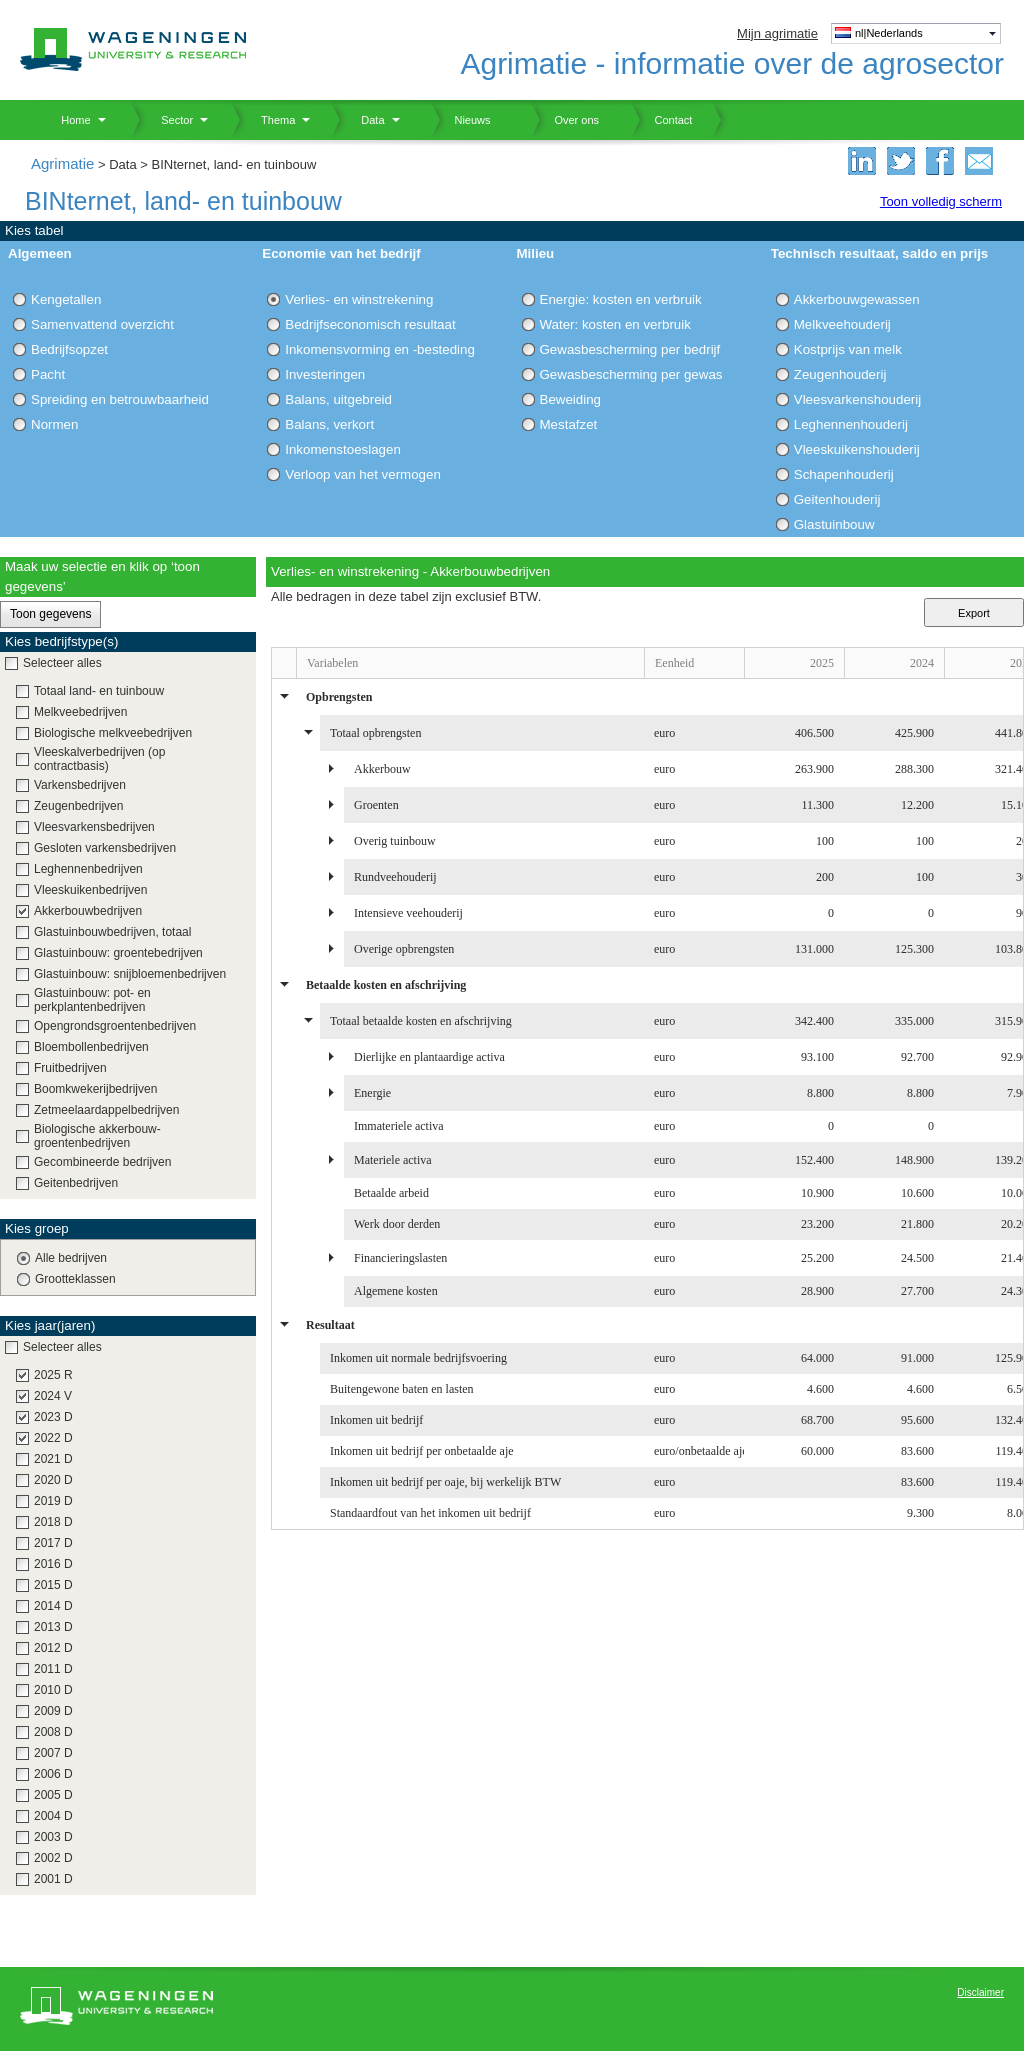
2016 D (53, 1564)
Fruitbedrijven (70, 1068)
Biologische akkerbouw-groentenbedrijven (97, 1136)
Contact (661, 120)
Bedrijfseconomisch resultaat (370, 324)
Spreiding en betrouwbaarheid (120, 399)
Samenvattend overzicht (102, 324)
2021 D (53, 1459)
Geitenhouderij (837, 499)
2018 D (53, 1522)
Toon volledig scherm (941, 201)
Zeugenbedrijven (78, 806)
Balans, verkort (329, 424)
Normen (54, 424)
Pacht (48, 374)
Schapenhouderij (844, 474)
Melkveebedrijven (80, 712)
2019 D (53, 1501)
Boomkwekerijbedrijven (95, 1089)
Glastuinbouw (834, 524)
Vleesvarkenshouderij (857, 399)
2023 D (53, 1417)
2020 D (53, 1480)
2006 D (53, 1774)
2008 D (53, 1732)
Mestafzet (569, 424)
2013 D (53, 1627)
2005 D (53, 1795)
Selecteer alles (62, 663)
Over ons (564, 120)
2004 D (53, 1816)
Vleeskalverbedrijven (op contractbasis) (99, 759)
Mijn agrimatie (777, 33)
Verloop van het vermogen (363, 474)
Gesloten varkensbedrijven (105, 848)
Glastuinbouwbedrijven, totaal (112, 932)
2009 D (53, 1711)
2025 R (53, 1375)
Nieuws (460, 120)
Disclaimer (980, 1992)
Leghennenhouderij (851, 424)
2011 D (53, 1669)
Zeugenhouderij (840, 374)
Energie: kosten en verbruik (621, 299)
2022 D (53, 1438)
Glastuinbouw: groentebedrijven (118, 953)
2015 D (53, 1585)
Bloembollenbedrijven (91, 1047)
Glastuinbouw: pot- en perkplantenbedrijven (92, 1000)
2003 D (53, 1837)
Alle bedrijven (71, 1258)
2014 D (53, 1606)
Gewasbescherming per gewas (631, 374)
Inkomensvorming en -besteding (380, 349)
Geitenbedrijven (76, 1183)
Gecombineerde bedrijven (102, 1162)
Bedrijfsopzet (69, 349)
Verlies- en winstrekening (359, 299)
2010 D (53, 1690)
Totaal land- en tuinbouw (99, 691)
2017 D (53, 1543)
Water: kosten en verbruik (615, 324)
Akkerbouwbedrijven (88, 911)
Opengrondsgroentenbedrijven (115, 1026)
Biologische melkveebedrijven (113, 733)
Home (68, 120)
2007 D (53, 1753)
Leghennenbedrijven (88, 869)
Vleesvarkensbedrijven (94, 827)
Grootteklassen (75, 1279)
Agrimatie (62, 163)
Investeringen (325, 374)
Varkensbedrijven (80, 785)
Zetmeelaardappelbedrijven (106, 1110)
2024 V (53, 1396)
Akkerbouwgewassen (857, 299)
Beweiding (571, 399)
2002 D (53, 1858)
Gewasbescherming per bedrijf (630, 349)
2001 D (53, 1879)
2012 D (53, 1648)
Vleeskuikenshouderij (857, 449)
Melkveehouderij (842, 324)
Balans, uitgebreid (338, 399)
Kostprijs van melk (848, 349)
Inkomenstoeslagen (343, 449)
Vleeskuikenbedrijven (90, 890)
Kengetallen (66, 299)
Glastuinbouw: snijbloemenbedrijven (130, 974)
